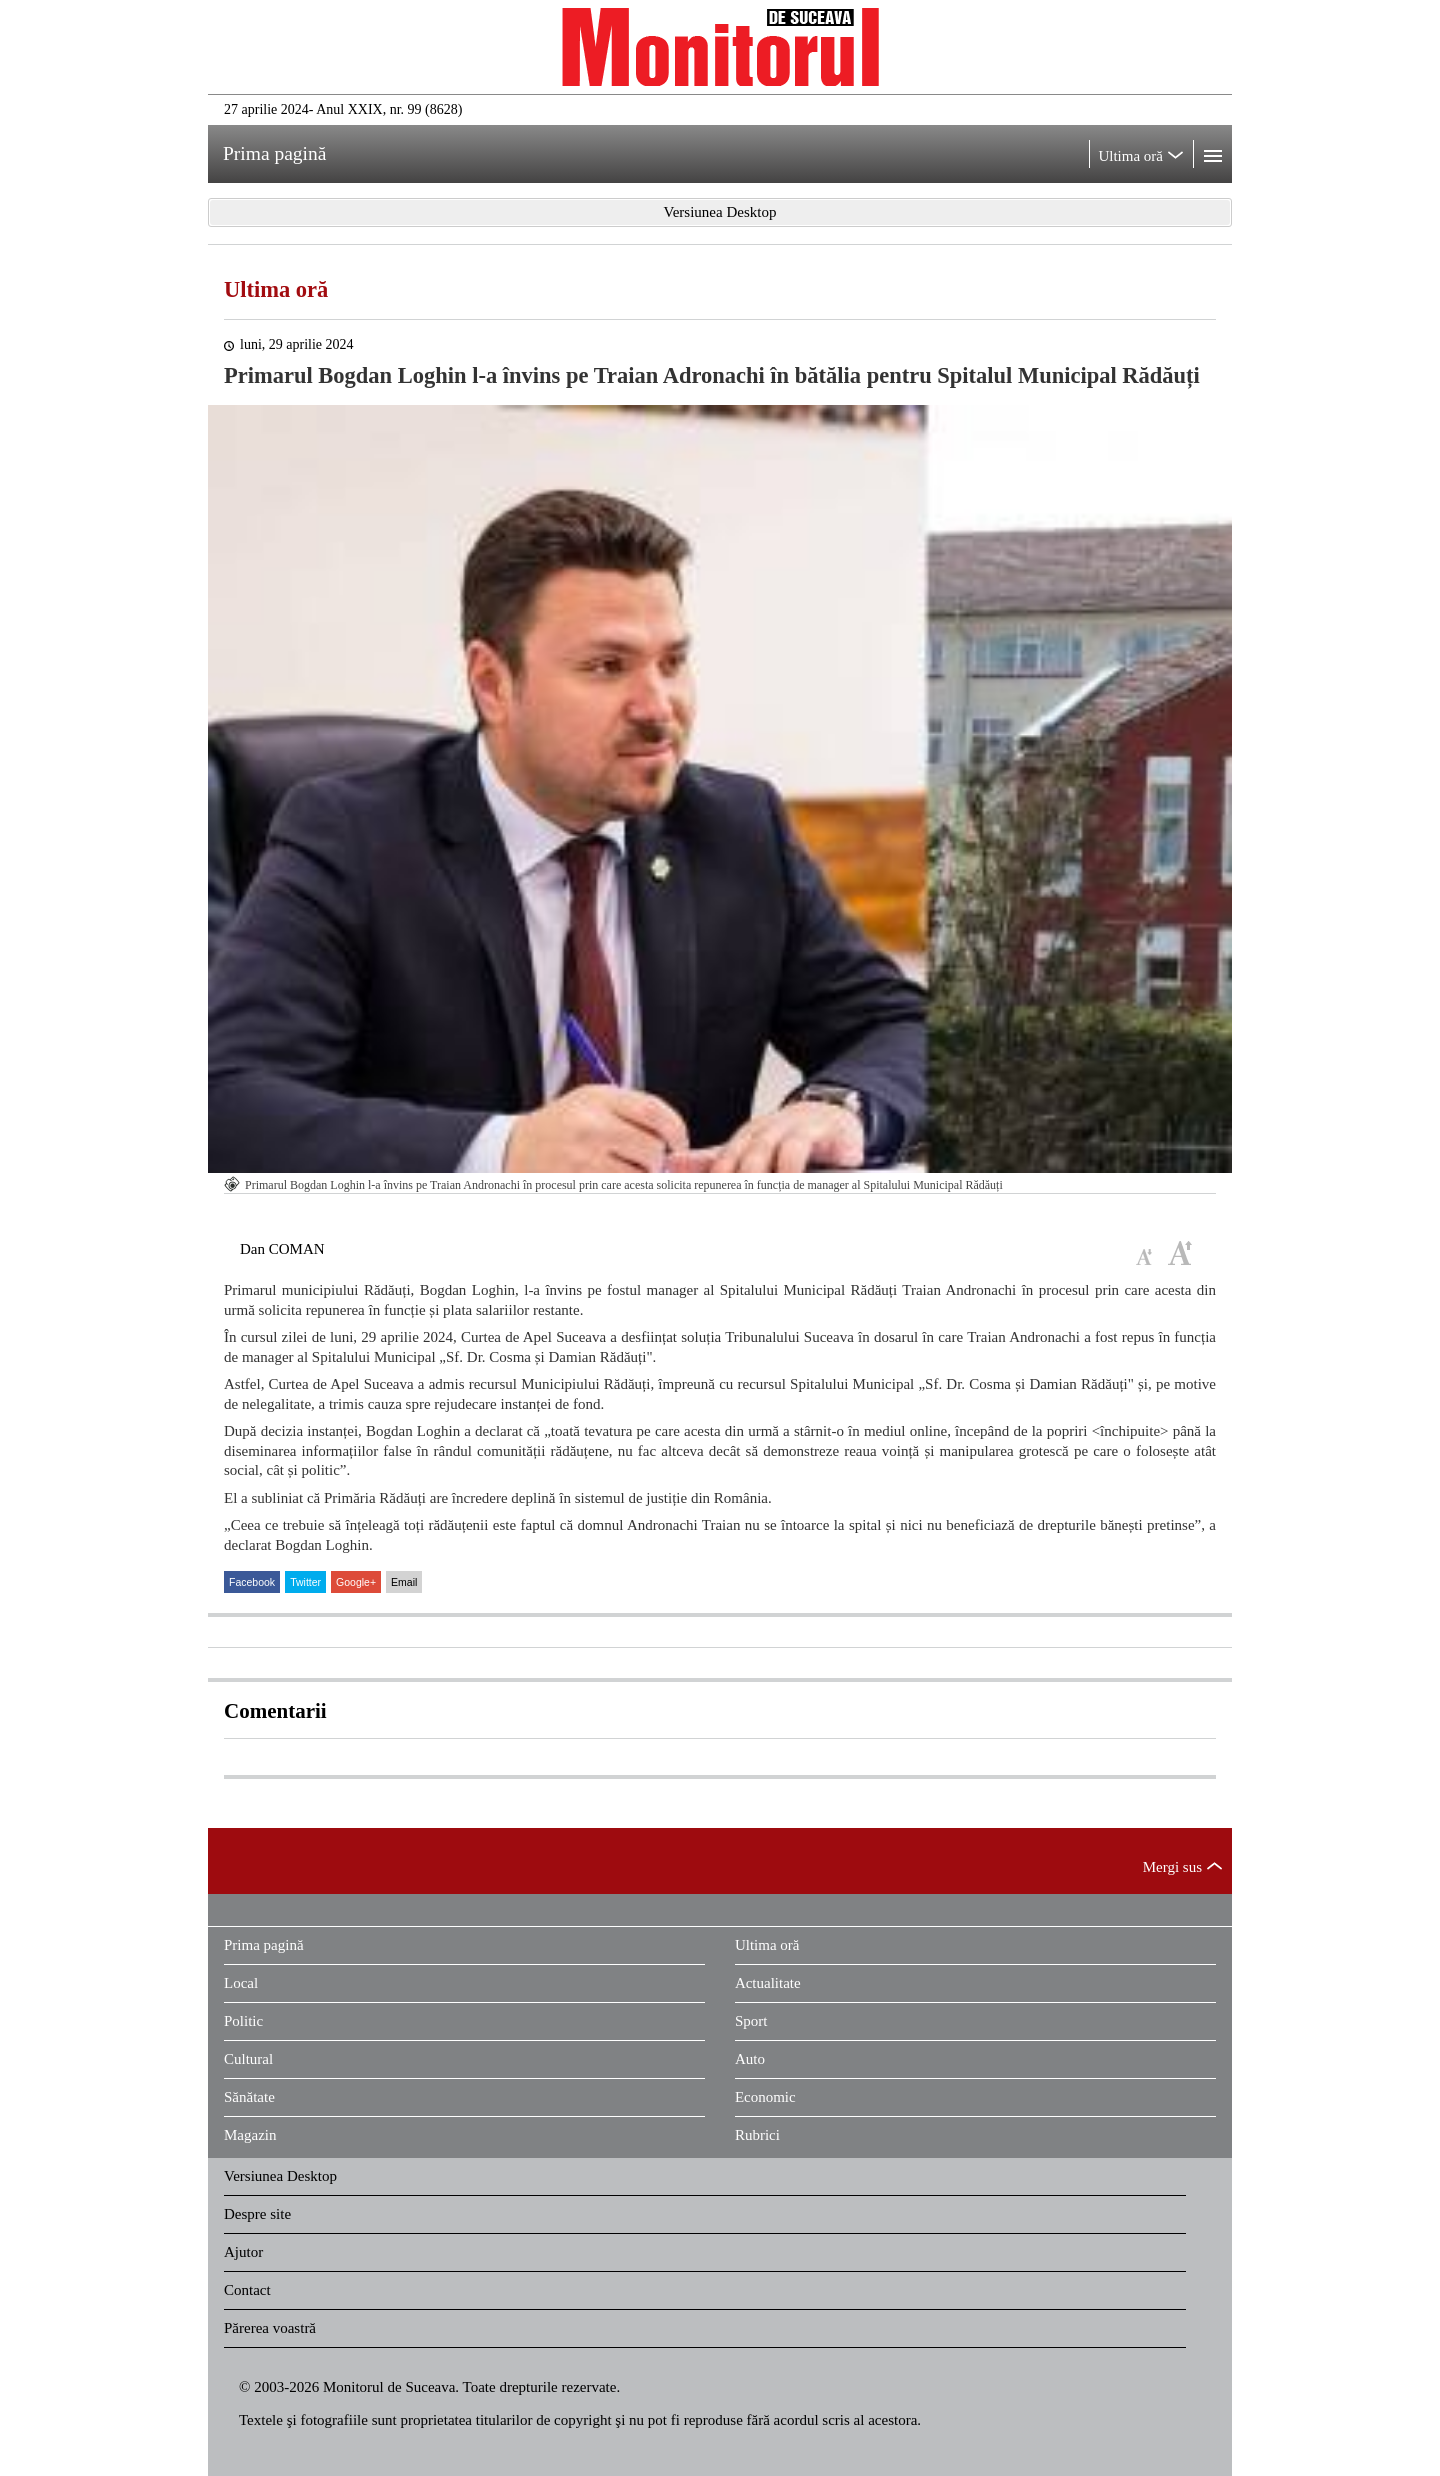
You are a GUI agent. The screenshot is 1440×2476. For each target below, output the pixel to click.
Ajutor (243, 2252)
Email (404, 1582)
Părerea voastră (270, 2328)
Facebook (252, 1582)
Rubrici (757, 2135)
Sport (751, 2021)
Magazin (250, 2135)
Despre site (257, 2214)
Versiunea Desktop (280, 2176)
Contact (247, 2290)
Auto (750, 2059)
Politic (243, 2021)
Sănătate (249, 2097)
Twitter (305, 1582)
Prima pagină (264, 1945)
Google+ (356, 1582)
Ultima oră (276, 289)
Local (241, 1983)
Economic (765, 2097)
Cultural (248, 2059)
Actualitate (768, 1983)
